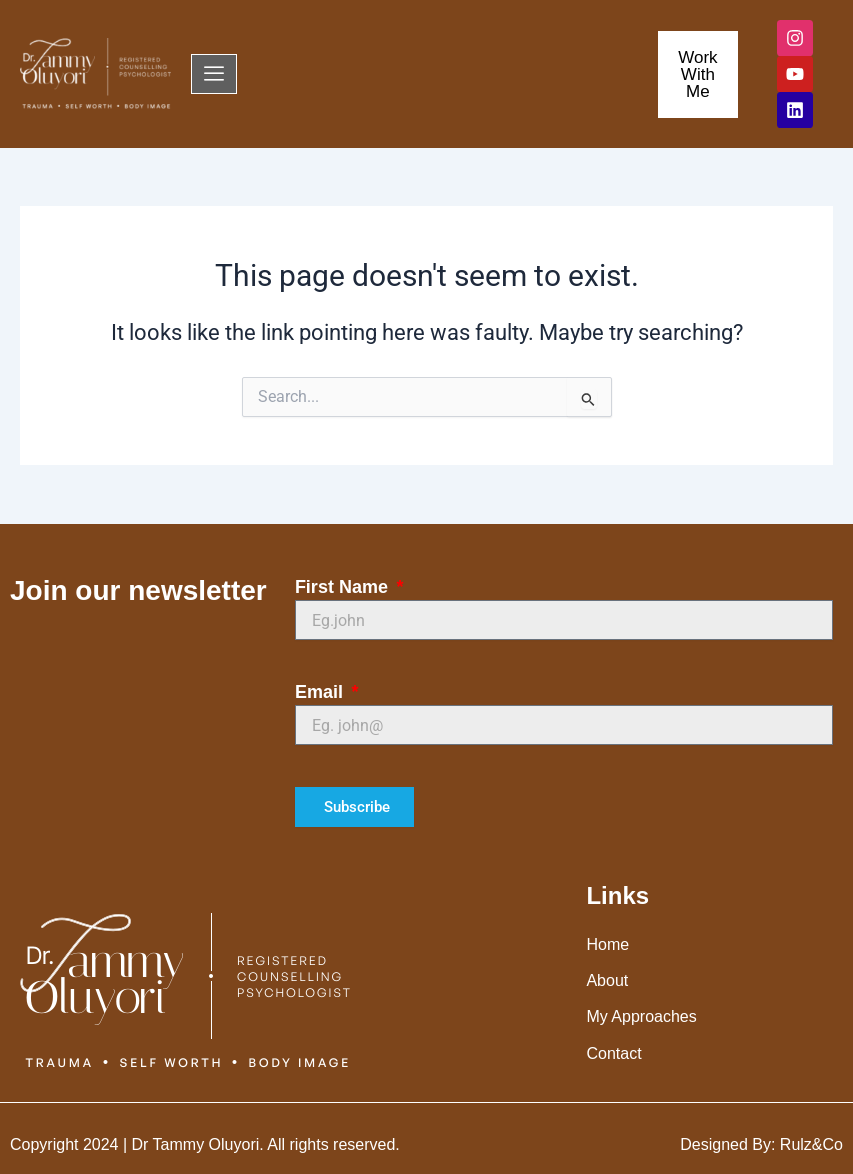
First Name (344, 587)
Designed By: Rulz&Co (761, 1144)
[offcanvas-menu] (214, 74)
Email (321, 692)
